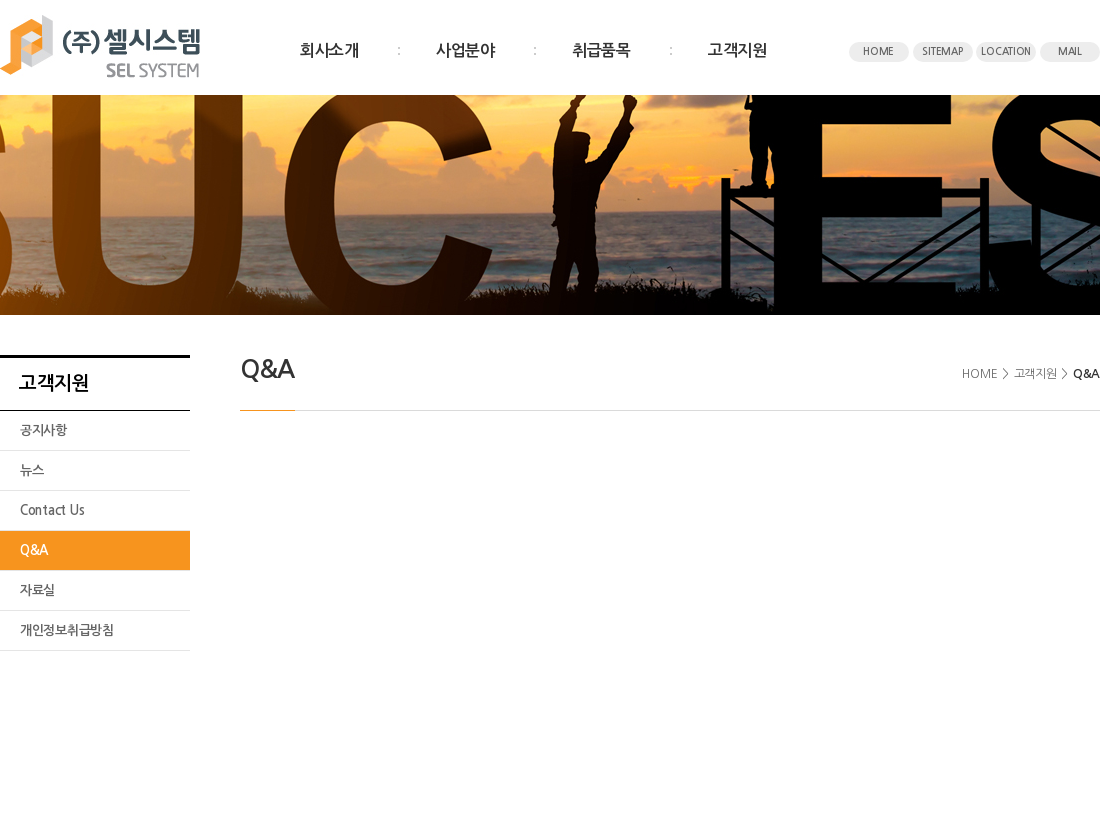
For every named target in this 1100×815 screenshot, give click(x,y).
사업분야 (465, 50)
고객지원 (737, 50)
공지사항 (43, 430)
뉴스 (31, 470)
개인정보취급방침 (67, 630)
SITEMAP (942, 51)
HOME (878, 51)
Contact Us (52, 510)
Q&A (34, 550)
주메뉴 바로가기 (0, 0)
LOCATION (1006, 51)
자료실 (37, 590)
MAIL (1070, 51)
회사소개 (329, 50)
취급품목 (601, 50)
